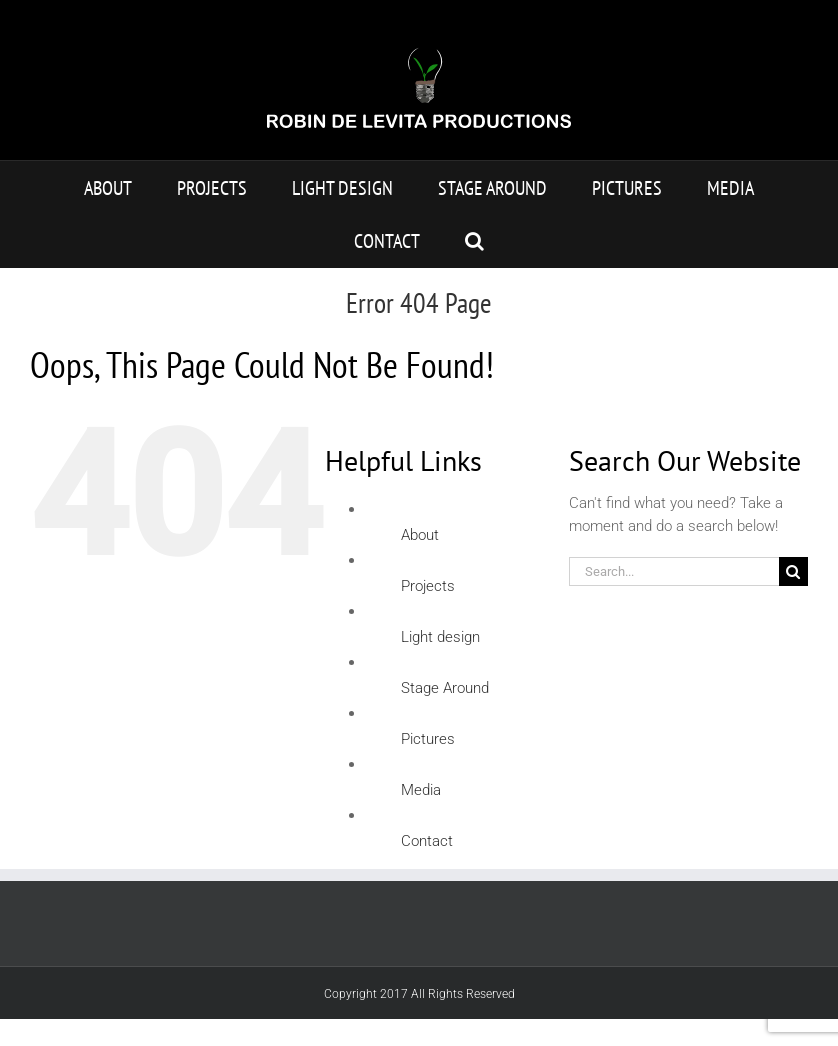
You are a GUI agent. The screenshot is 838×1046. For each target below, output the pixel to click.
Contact (427, 841)
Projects (428, 586)
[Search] (793, 571)
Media (421, 790)
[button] (475, 240)
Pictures (428, 739)
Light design (440, 637)
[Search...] (674, 571)
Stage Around (445, 688)
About (420, 535)
